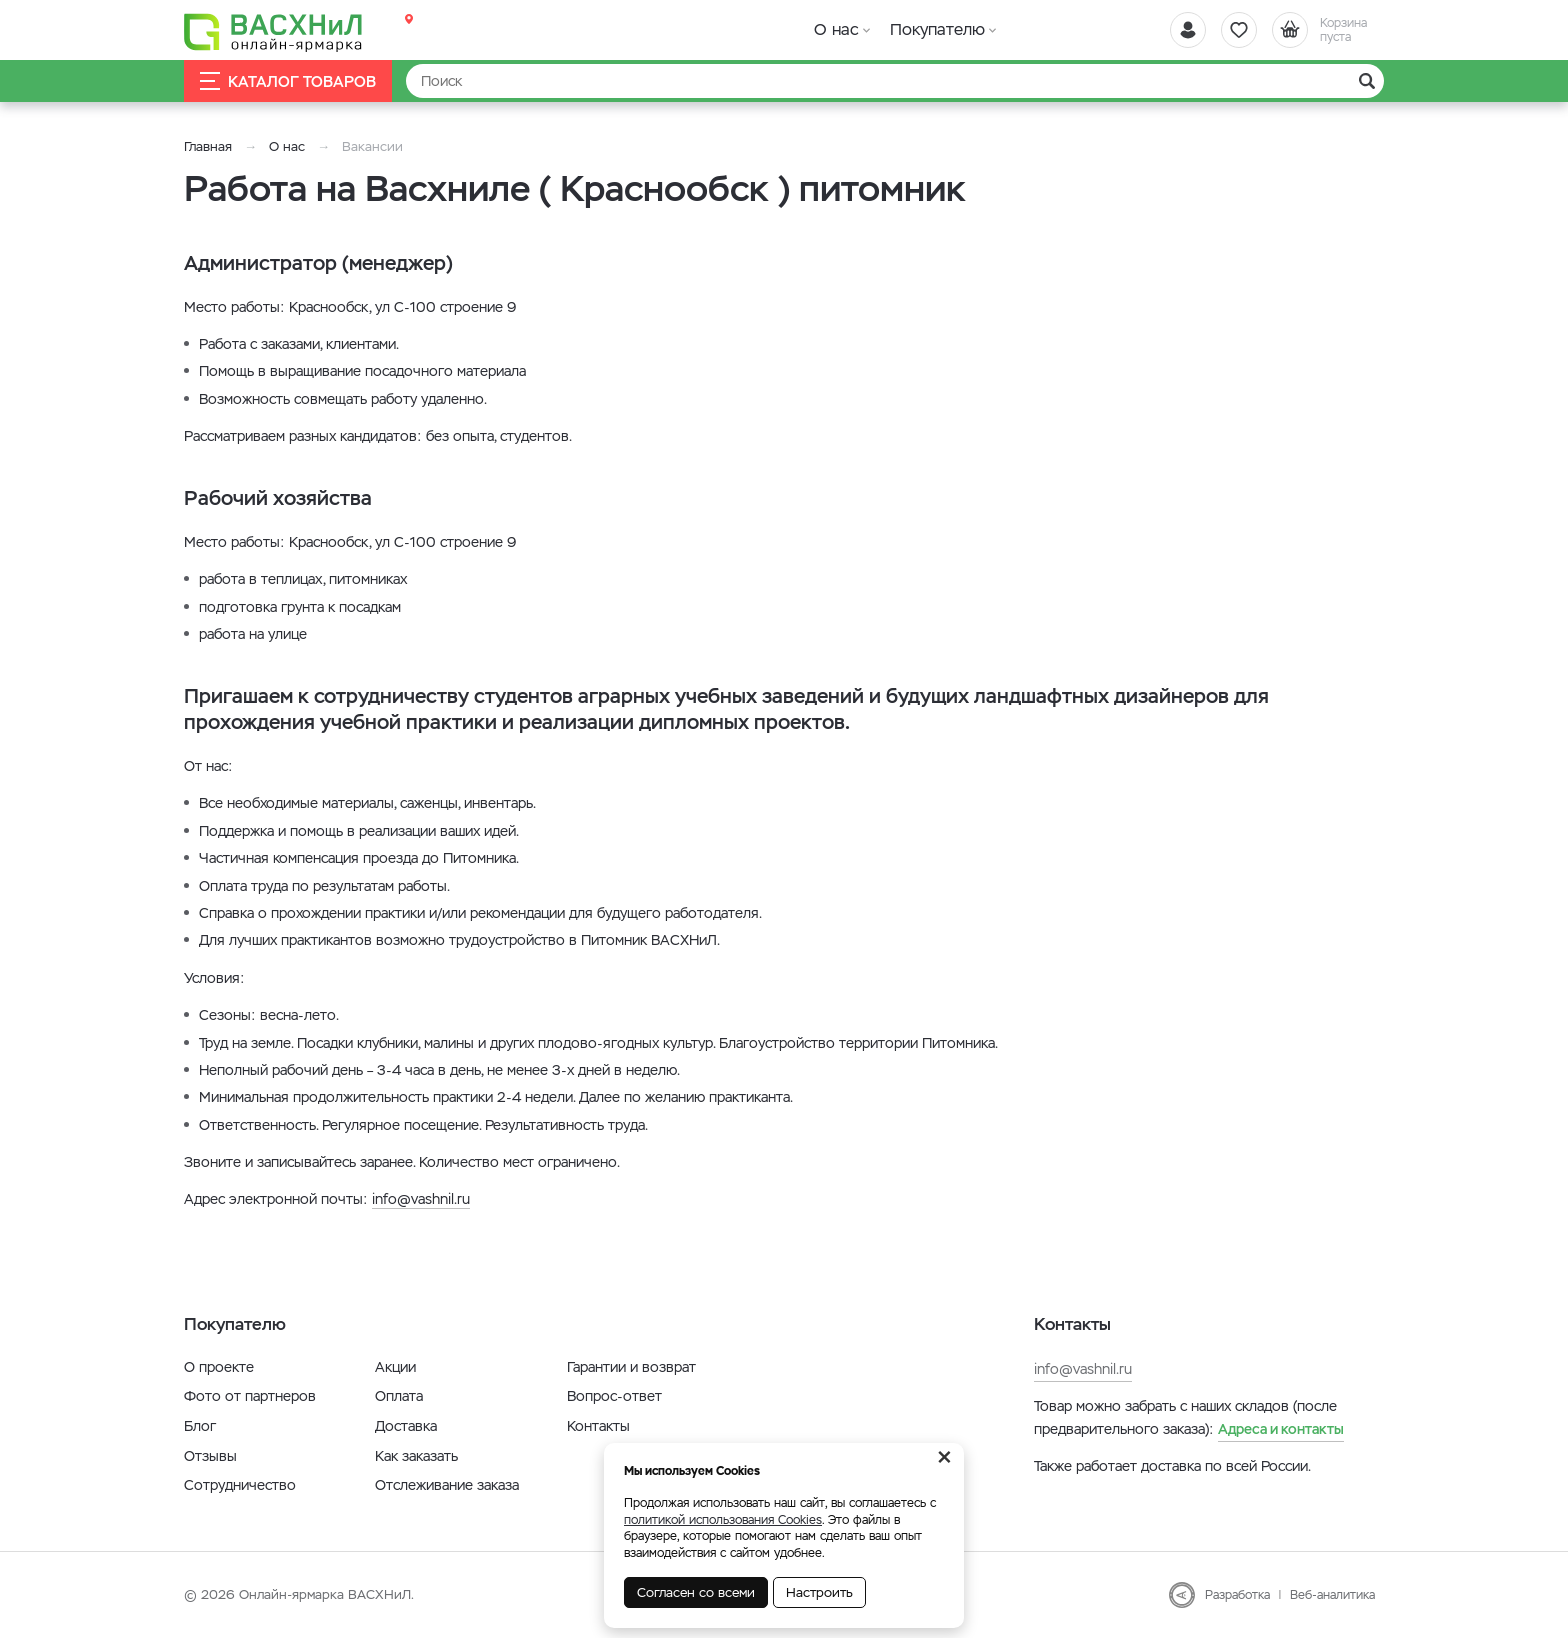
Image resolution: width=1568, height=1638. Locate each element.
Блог (200, 1426)
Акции (395, 1367)
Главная (208, 146)
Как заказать (416, 1456)
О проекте (219, 1367)
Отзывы (210, 1456)
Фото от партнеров (250, 1396)
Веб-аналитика (1332, 1595)
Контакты (598, 1426)
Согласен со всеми (696, 1592)
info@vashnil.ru (421, 1199)
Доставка (406, 1426)
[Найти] (895, 81)
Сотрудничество (240, 1485)
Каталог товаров (288, 81)
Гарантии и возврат (631, 1367)
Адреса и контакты (1281, 1429)
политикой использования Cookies (723, 1520)
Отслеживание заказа (447, 1485)
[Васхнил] (274, 31)
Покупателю (937, 29)
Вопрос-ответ (614, 1396)
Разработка (1237, 1595)
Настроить (819, 1592)
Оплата (399, 1396)
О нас (836, 29)
